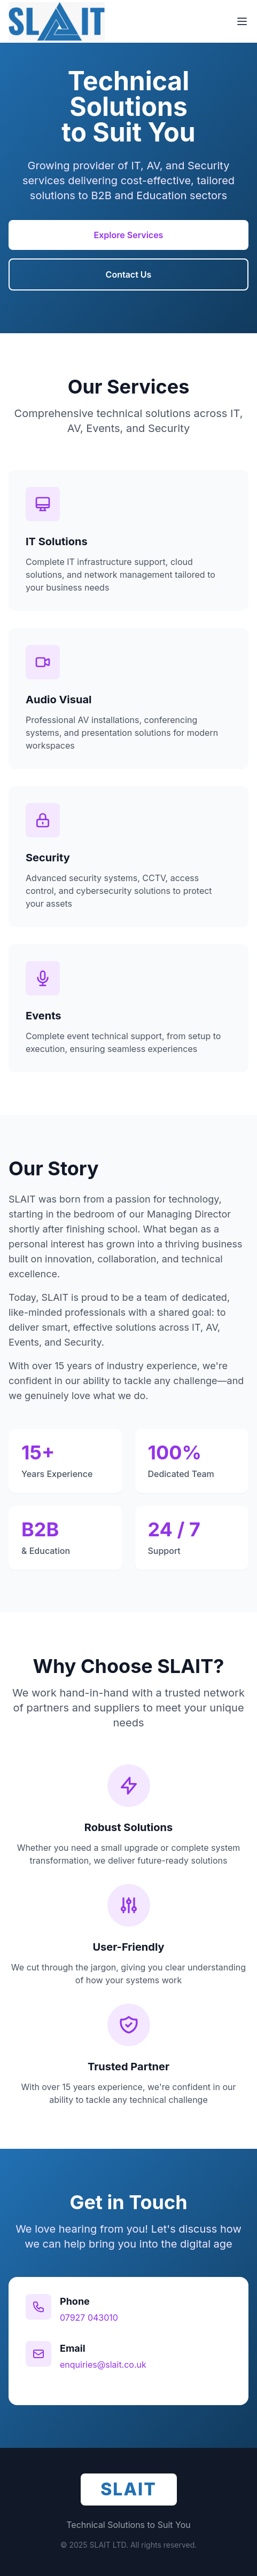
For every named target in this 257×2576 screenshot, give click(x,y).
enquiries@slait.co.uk (103, 2364)
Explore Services (128, 236)
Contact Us (129, 276)
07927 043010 (89, 2317)
